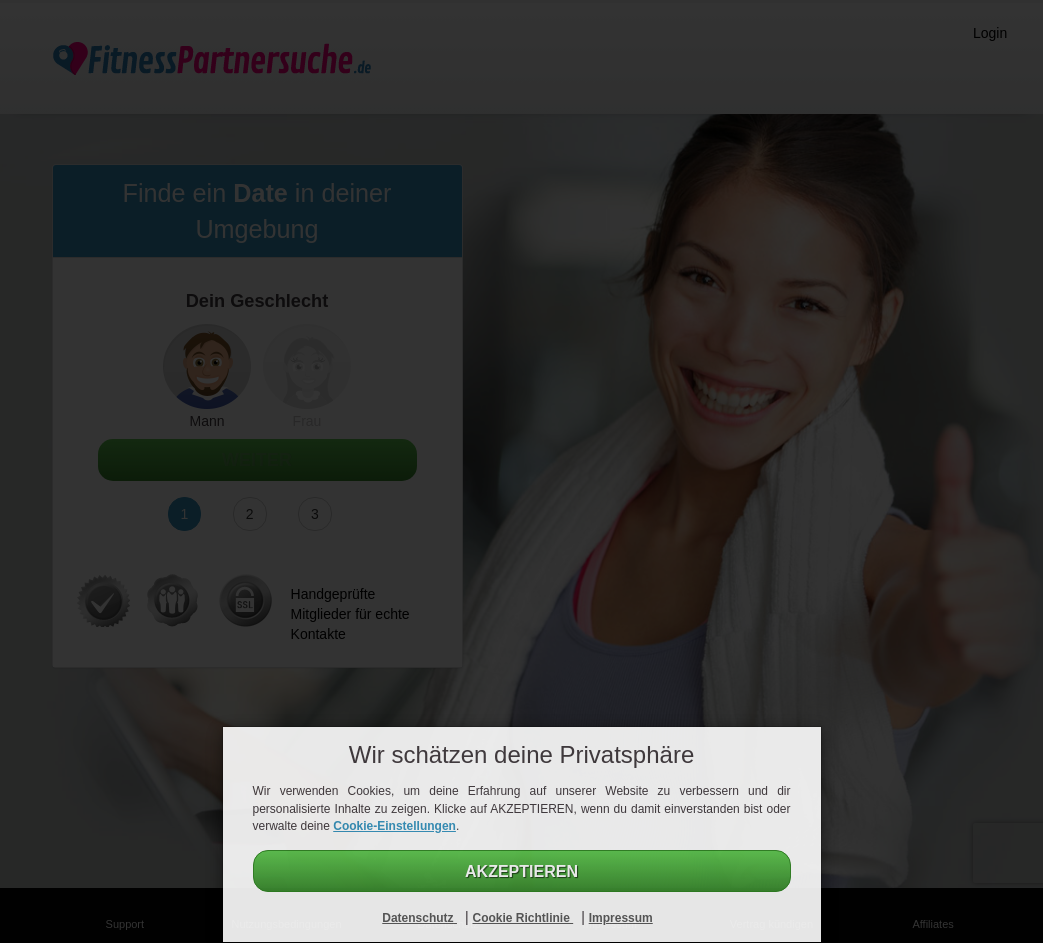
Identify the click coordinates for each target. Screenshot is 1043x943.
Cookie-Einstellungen (394, 826)
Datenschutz (419, 918)
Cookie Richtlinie (522, 918)
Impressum (621, 918)
